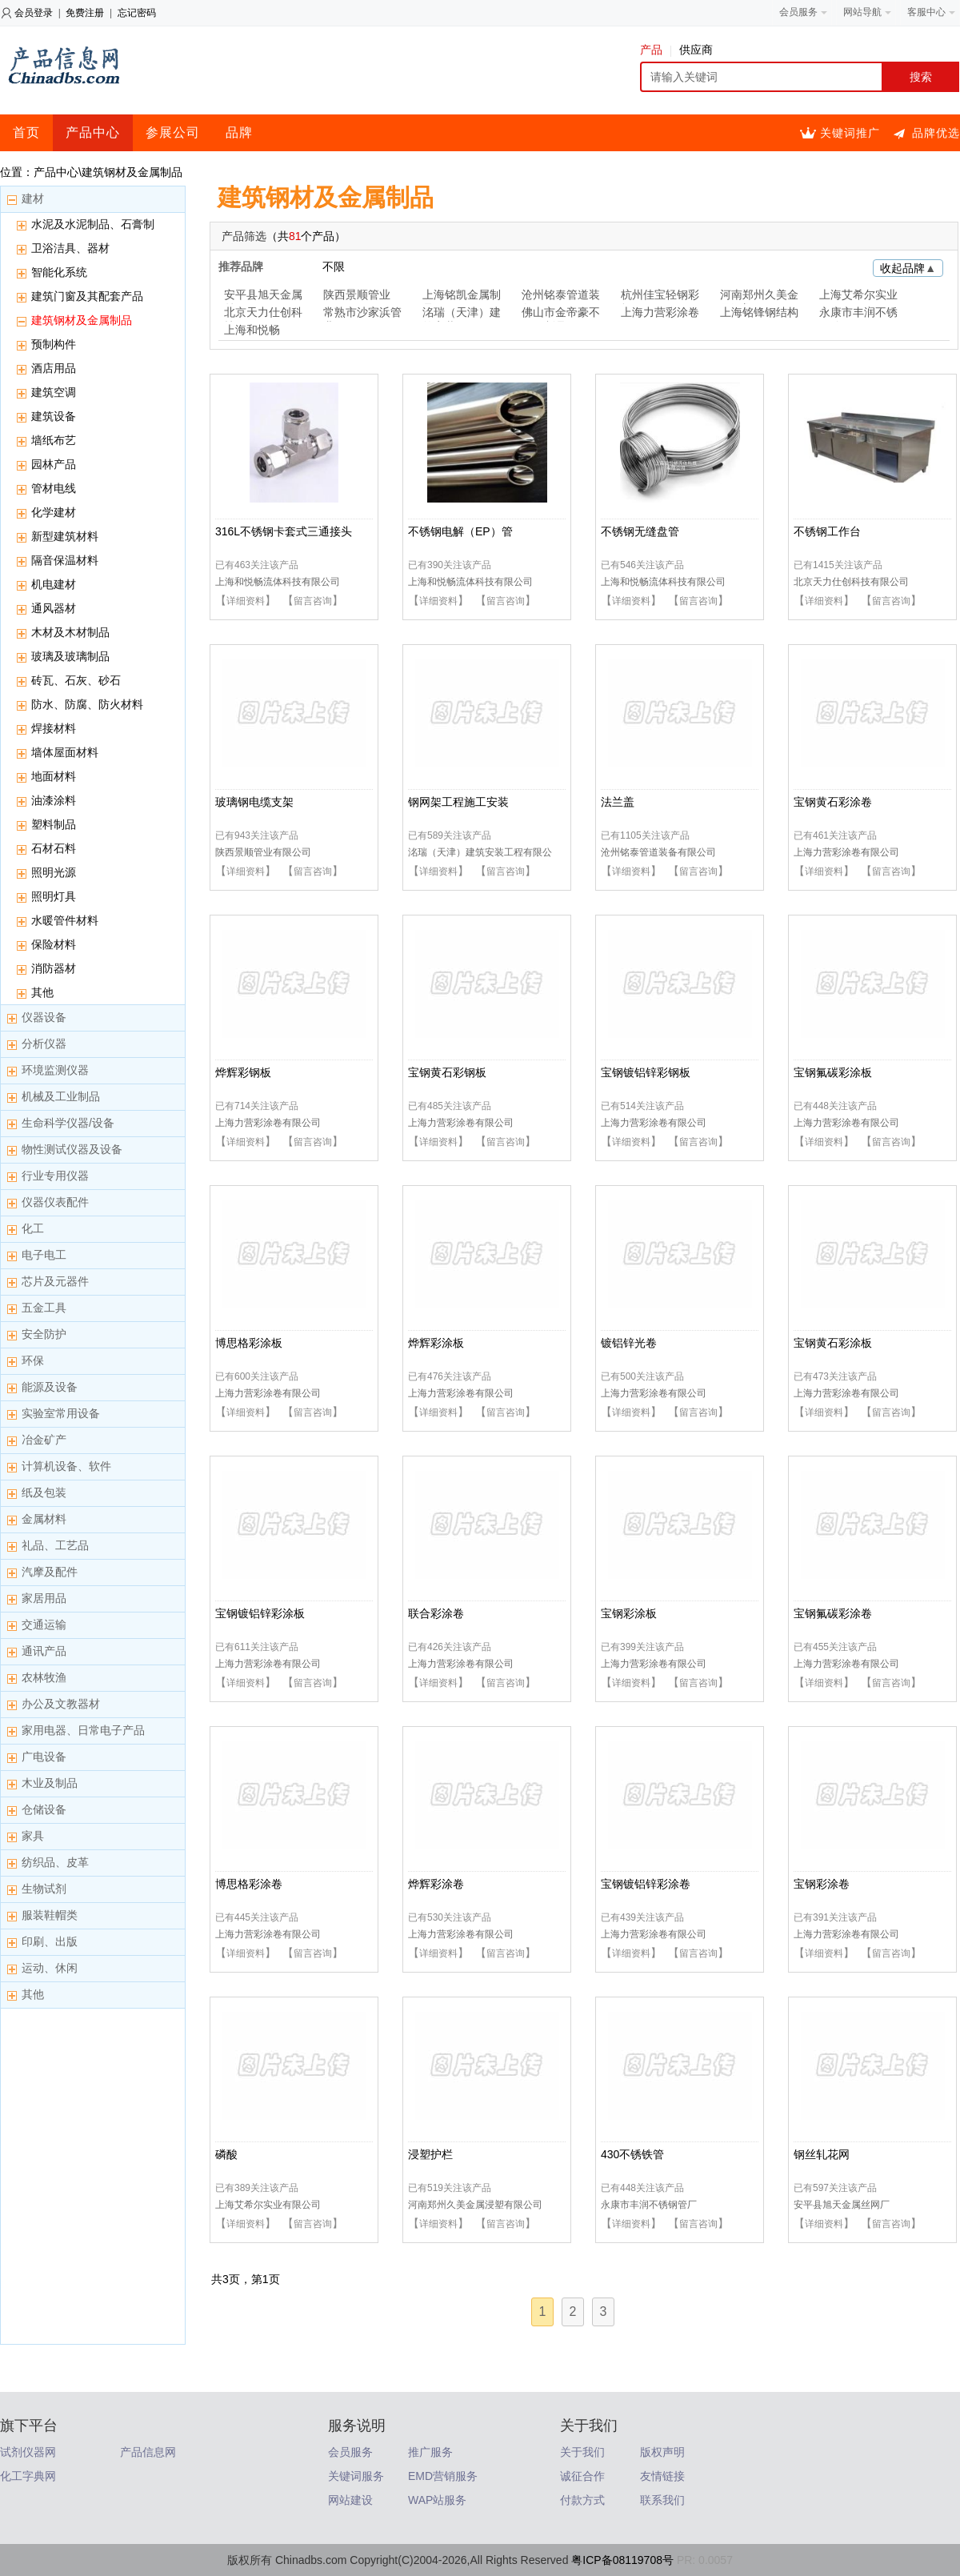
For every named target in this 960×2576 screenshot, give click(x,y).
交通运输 (44, 1624)
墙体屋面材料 (64, 752)
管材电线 (53, 488)
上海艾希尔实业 (858, 294)
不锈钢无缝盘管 (640, 531)
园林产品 (53, 464)
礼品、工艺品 (55, 1545)
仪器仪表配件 (55, 1202)
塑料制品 (53, 824)
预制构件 (53, 344)
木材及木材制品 (70, 632)
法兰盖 (617, 801)
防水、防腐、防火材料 (87, 704)
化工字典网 (28, 2476)
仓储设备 (44, 1809)
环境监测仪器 (55, 1070)
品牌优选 (936, 132)
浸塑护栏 (430, 2154)
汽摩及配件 (50, 1571)
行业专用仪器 (55, 1175)
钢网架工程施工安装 (458, 801)
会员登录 (33, 12)
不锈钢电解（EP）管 (460, 531)
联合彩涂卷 (436, 1613)
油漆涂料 (53, 800)
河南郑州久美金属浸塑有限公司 (475, 2204)
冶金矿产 (44, 1439)
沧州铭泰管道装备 (561, 296)
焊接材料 (53, 728)
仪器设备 (44, 1017)
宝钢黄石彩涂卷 (833, 801)
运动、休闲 (50, 1967)
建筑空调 (53, 392)
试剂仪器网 (28, 2452)
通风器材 (53, 608)
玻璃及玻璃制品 (70, 656)
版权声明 (662, 2452)
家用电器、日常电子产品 (83, 1730)
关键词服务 (356, 2476)
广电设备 (44, 1756)
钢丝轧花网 (822, 2154)
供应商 (696, 49)
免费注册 (85, 12)
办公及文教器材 (61, 1703)
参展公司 (173, 132)
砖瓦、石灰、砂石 (76, 680)
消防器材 (53, 968)
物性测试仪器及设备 (72, 1149)
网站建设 (350, 2500)
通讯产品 (44, 1651)
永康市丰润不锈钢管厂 (858, 314)
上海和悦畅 (252, 329)
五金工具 (44, 1307)
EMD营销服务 (443, 2476)
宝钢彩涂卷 (822, 1883)
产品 (655, 49)
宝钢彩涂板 (629, 1613)
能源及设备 (50, 1386)
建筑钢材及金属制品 (81, 320)
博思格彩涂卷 (248, 1883)
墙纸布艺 (53, 440)
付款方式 (582, 2500)
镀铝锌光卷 (629, 1342)
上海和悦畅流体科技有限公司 (277, 581)
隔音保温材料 (64, 560)
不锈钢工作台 (827, 531)
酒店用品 (53, 368)
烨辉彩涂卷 (436, 1883)
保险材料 (53, 944)
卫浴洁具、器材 (70, 248)
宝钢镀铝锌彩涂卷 (645, 1883)
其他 (42, 992)
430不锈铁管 (632, 2154)
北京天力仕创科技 (263, 314)
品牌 (239, 132)
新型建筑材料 (64, 536)
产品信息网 (148, 2452)
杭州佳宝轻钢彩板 (660, 296)
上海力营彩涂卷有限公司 (846, 852)
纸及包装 (44, 1492)
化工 (33, 1228)
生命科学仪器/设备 (68, 1122)
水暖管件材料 (64, 920)
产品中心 (93, 132)
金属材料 (44, 1518)
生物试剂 (44, 1888)
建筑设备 (53, 416)
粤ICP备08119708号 (622, 2560)
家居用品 (44, 1598)
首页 (26, 132)
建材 (33, 198)
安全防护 (44, 1334)
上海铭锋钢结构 (759, 312)
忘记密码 (137, 12)
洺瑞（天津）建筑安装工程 (461, 314)
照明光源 (53, 872)
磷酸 (226, 2154)
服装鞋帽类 (50, 1915)
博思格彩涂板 (248, 1342)
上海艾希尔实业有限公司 (268, 2204)
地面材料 (53, 776)
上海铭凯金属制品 (461, 296)
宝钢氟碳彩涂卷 (833, 1613)
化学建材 (53, 512)
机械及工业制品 (61, 1096)
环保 (33, 1360)
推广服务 (430, 2452)
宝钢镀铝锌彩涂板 (260, 1613)
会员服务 (350, 2452)
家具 (33, 1835)
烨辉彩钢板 (243, 1072)
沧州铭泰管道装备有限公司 (658, 852)
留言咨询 (313, 601)
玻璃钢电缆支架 (254, 801)
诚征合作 (582, 2476)
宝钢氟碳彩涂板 (833, 1072)
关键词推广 (850, 132)
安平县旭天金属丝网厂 (263, 296)
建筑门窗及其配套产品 (87, 296)
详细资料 (245, 601)
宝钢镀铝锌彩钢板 (645, 1072)
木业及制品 (50, 1783)
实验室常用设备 (61, 1413)
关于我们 (582, 2452)
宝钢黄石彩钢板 (447, 1072)
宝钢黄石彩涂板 (833, 1342)
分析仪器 (44, 1043)
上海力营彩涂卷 (660, 312)
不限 (333, 266)
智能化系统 (59, 272)
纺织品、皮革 (55, 1862)
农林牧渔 (44, 1677)
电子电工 (44, 1254)
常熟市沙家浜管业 (362, 314)
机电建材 (53, 584)
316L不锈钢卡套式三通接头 (283, 531)
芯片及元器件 (55, 1281)
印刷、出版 (50, 1941)
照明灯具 (53, 896)
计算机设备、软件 (66, 1466)
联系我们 (662, 2500)
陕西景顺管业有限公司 (263, 852)
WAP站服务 (437, 2500)
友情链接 (662, 2476)
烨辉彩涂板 (436, 1342)
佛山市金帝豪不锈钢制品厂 (561, 314)
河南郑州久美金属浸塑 (759, 296)
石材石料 (53, 848)
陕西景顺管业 (356, 294)
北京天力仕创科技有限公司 (851, 581)
